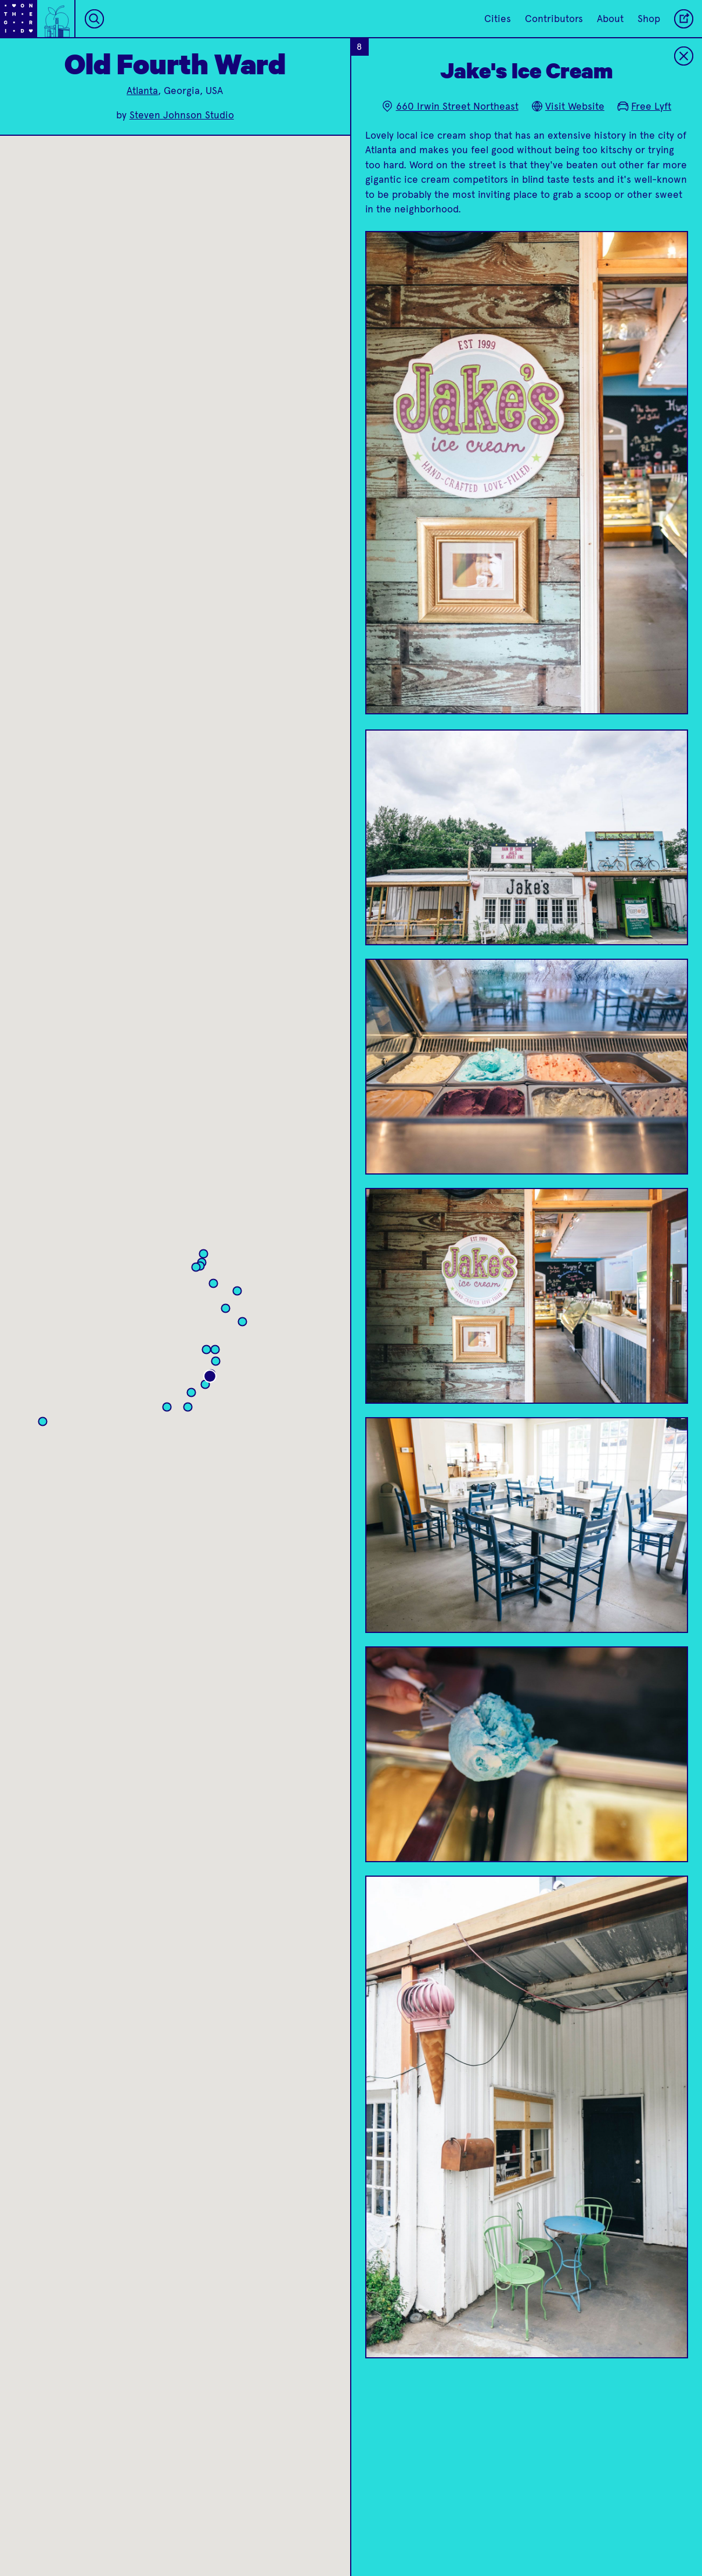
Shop (649, 18)
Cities (497, 18)
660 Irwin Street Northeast (449, 106)
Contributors (554, 18)
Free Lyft (644, 106)
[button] (199, 1268)
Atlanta (142, 90)
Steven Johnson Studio (181, 115)
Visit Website (567, 106)
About (610, 18)
